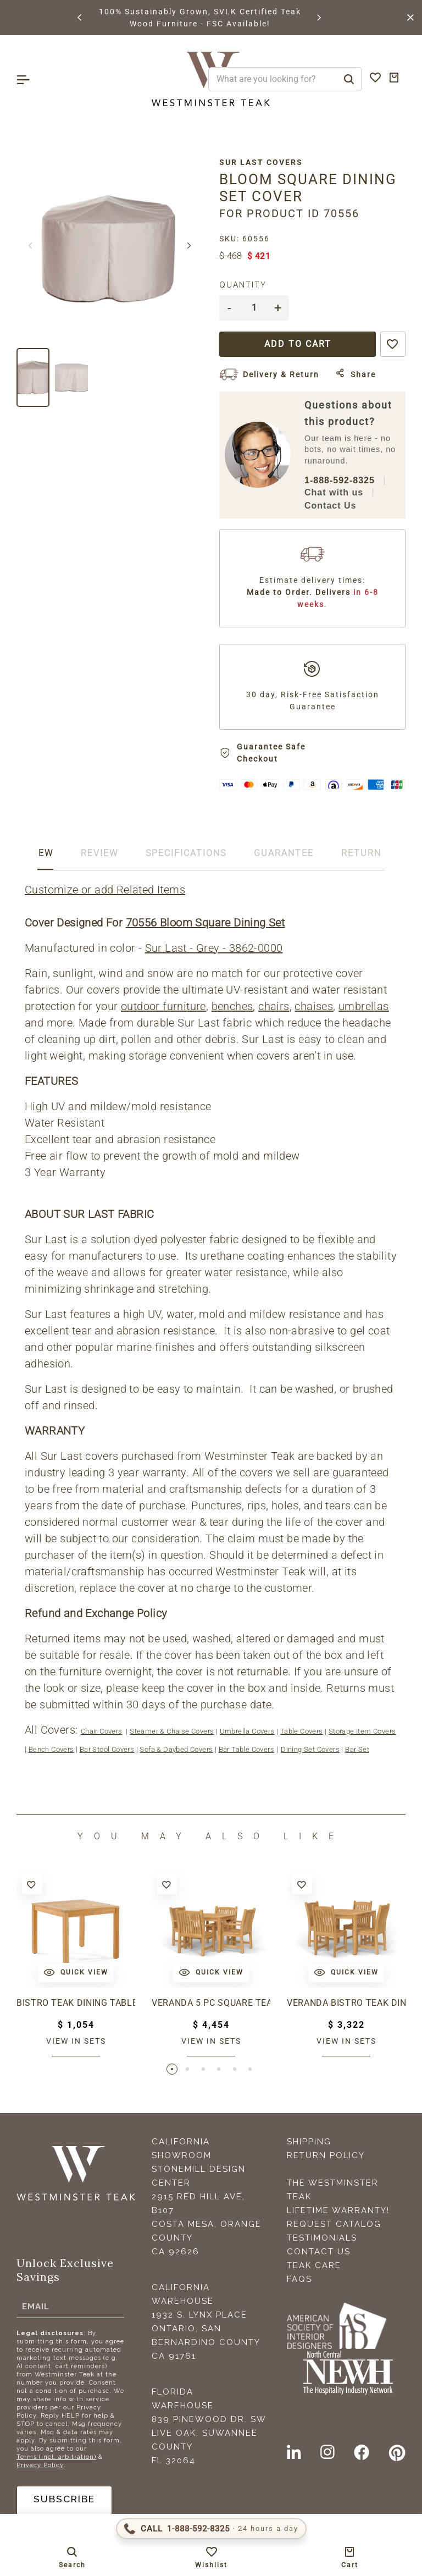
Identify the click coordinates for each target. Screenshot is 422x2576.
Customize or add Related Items (105, 889)
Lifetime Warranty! (338, 2211)
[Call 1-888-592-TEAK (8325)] (211, 2528)
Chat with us (333, 492)
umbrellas (363, 1006)
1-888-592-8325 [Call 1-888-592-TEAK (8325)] (339, 480)
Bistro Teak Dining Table (75, 2003)
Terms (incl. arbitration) (56, 2458)
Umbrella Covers (247, 1731)
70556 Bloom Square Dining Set (205, 922)
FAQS (299, 2280)
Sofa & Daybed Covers (176, 1749)
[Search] (349, 79)
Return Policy (326, 2156)
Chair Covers (102, 1731)
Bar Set (357, 1749)
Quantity (242, 284)
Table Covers (301, 1731)
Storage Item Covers (362, 1731)
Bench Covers (51, 1749)
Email (35, 2307)
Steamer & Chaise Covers (172, 1731)
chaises (314, 1006)
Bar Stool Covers (107, 1749)
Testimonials (322, 2239)
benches (232, 1006)
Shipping (309, 2143)
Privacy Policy (40, 2466)
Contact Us (330, 505)
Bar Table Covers (246, 1749)
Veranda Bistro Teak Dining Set (346, 2003)
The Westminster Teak (333, 2191)
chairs (273, 1006)
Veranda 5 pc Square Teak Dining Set (211, 2003)
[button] (80, 17)
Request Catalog (334, 2225)
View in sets (76, 2041)
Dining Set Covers (310, 1749)
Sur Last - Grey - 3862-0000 (214, 948)
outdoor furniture (163, 1006)
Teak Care (314, 2266)
